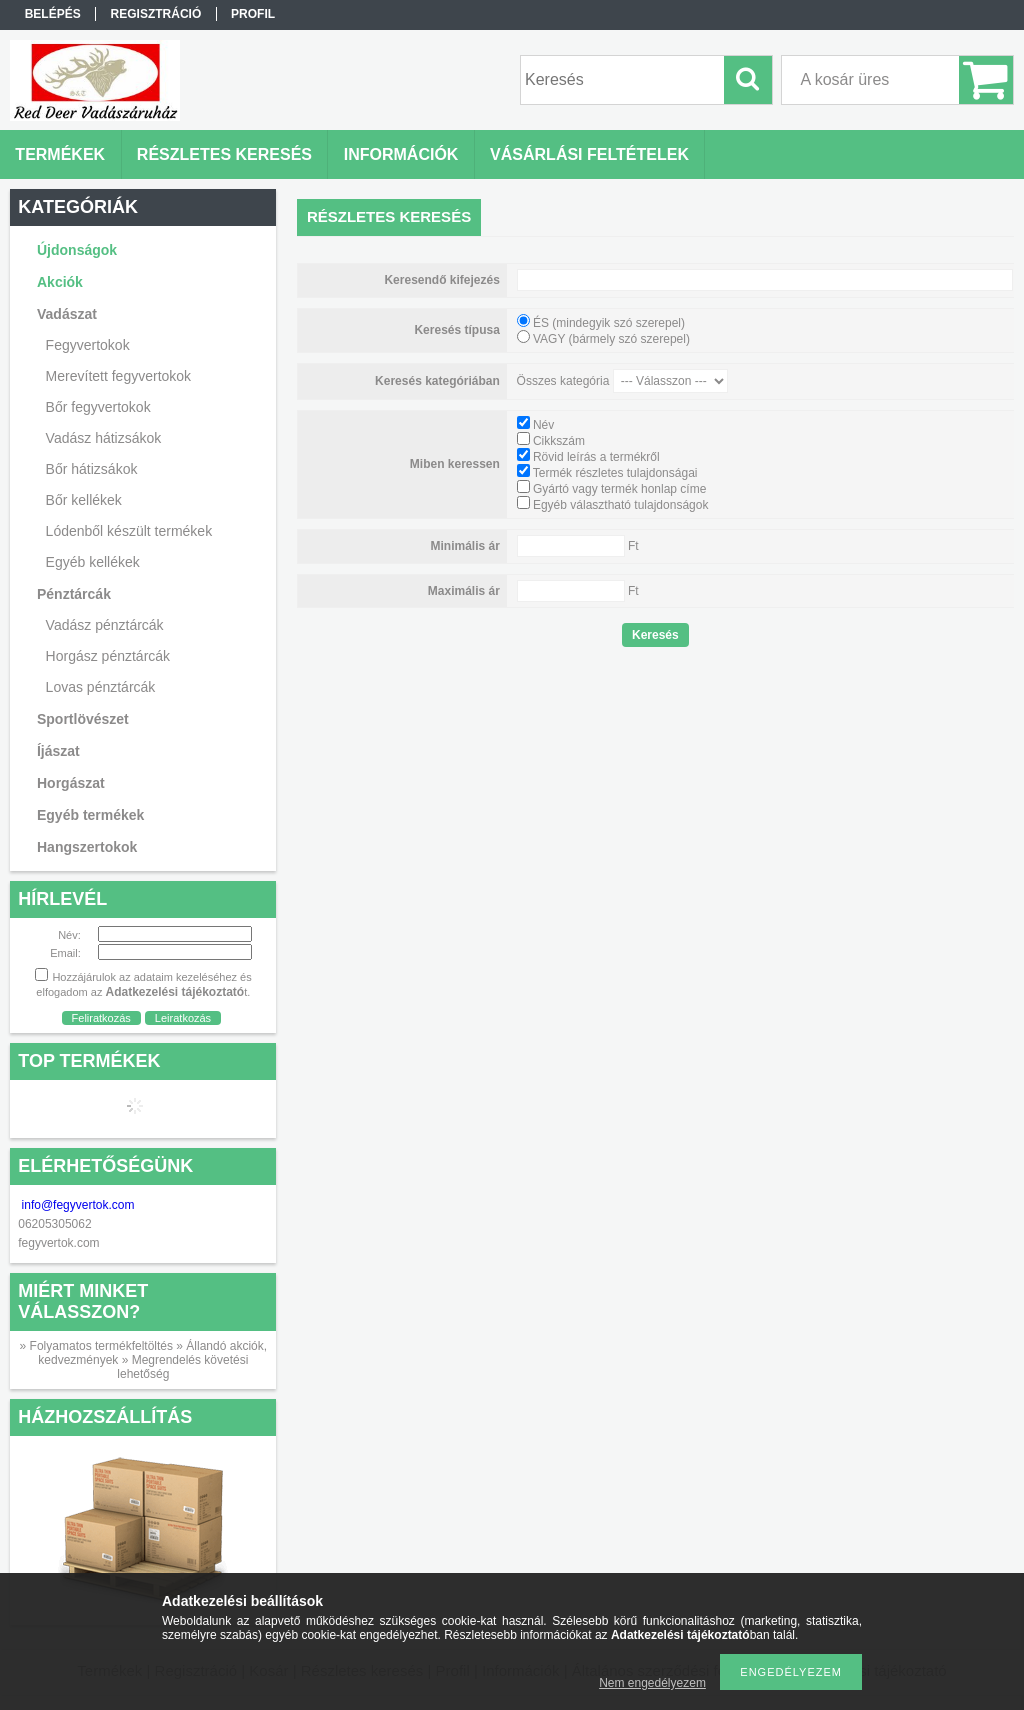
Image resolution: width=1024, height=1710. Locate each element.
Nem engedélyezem (652, 1683)
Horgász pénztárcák (108, 656)
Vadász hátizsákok (104, 438)
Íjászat (58, 751)
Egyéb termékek (90, 815)
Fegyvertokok (88, 345)
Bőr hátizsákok (92, 469)
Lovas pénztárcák (101, 687)
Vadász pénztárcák (105, 625)
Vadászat (67, 314)
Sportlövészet (83, 719)
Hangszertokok (87, 847)
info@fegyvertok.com (78, 1205)
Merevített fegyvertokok (119, 376)
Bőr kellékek (84, 500)
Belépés (53, 14)
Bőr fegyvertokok (98, 407)
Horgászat (71, 783)
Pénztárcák (74, 594)
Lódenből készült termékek (129, 531)
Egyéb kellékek (93, 562)
